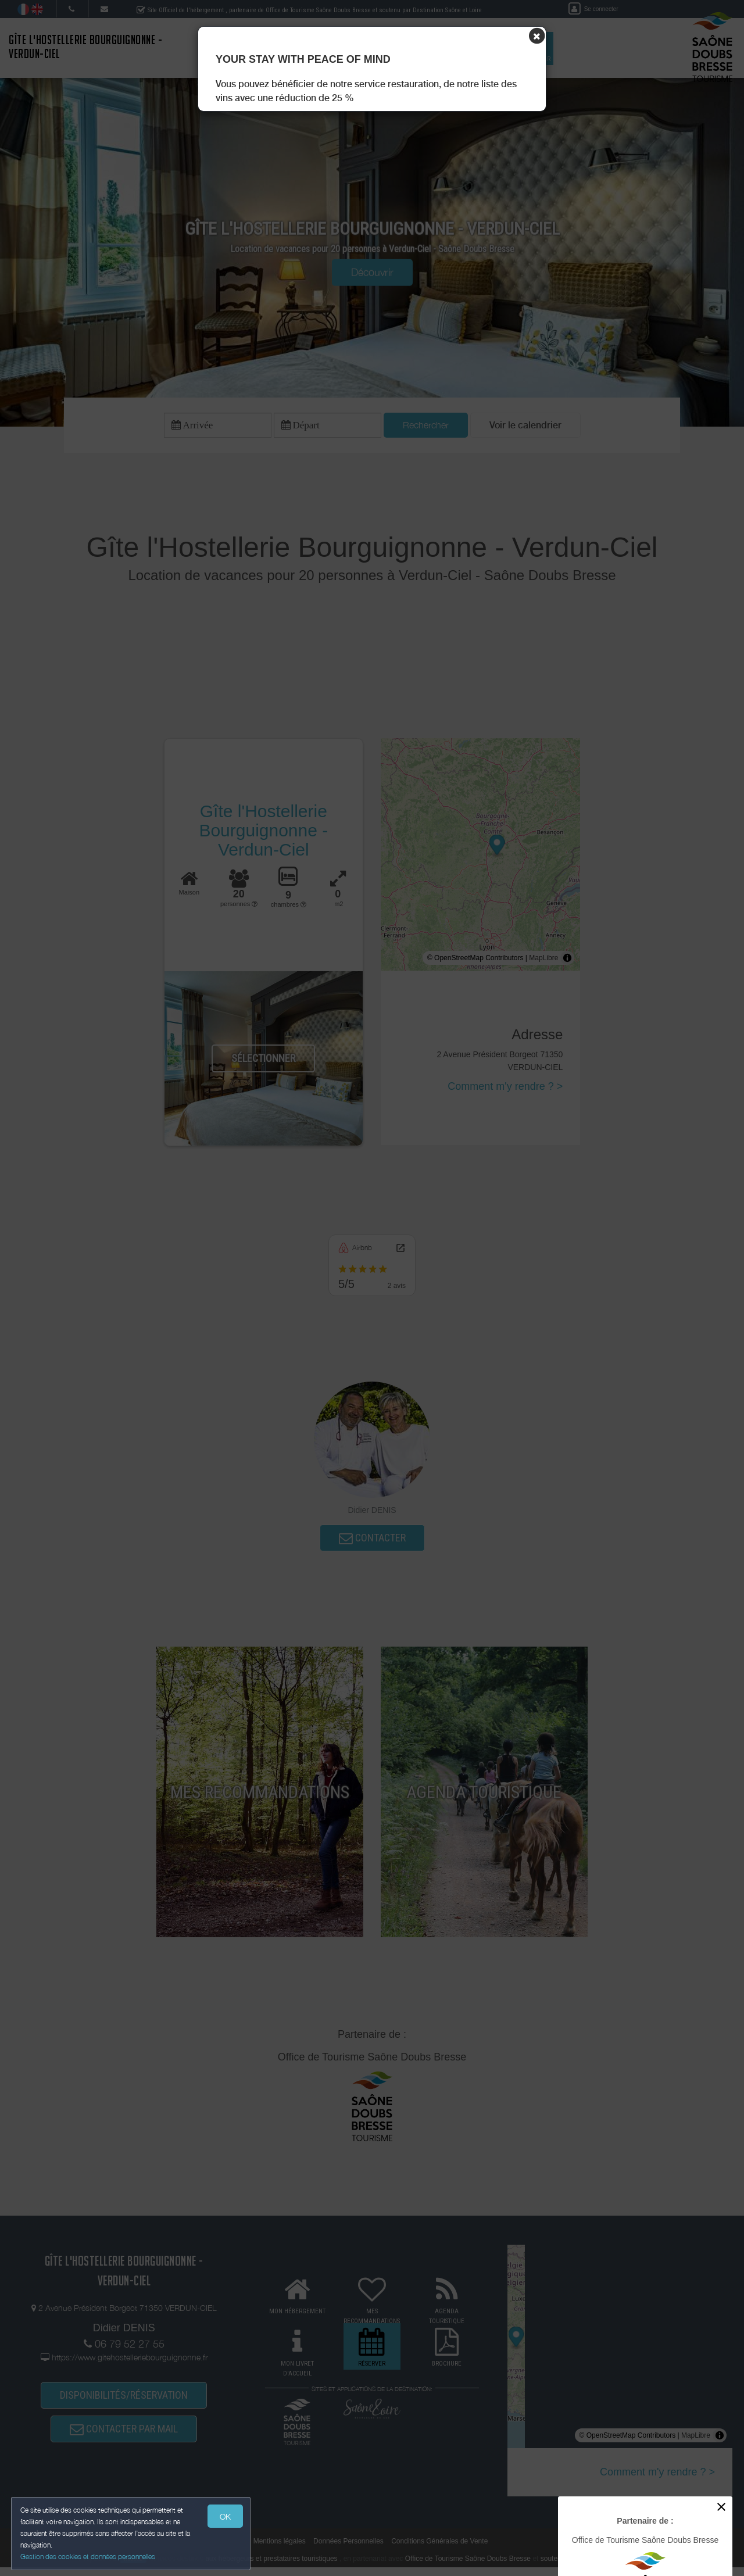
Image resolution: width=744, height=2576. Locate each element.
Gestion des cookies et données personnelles (88, 2556)
